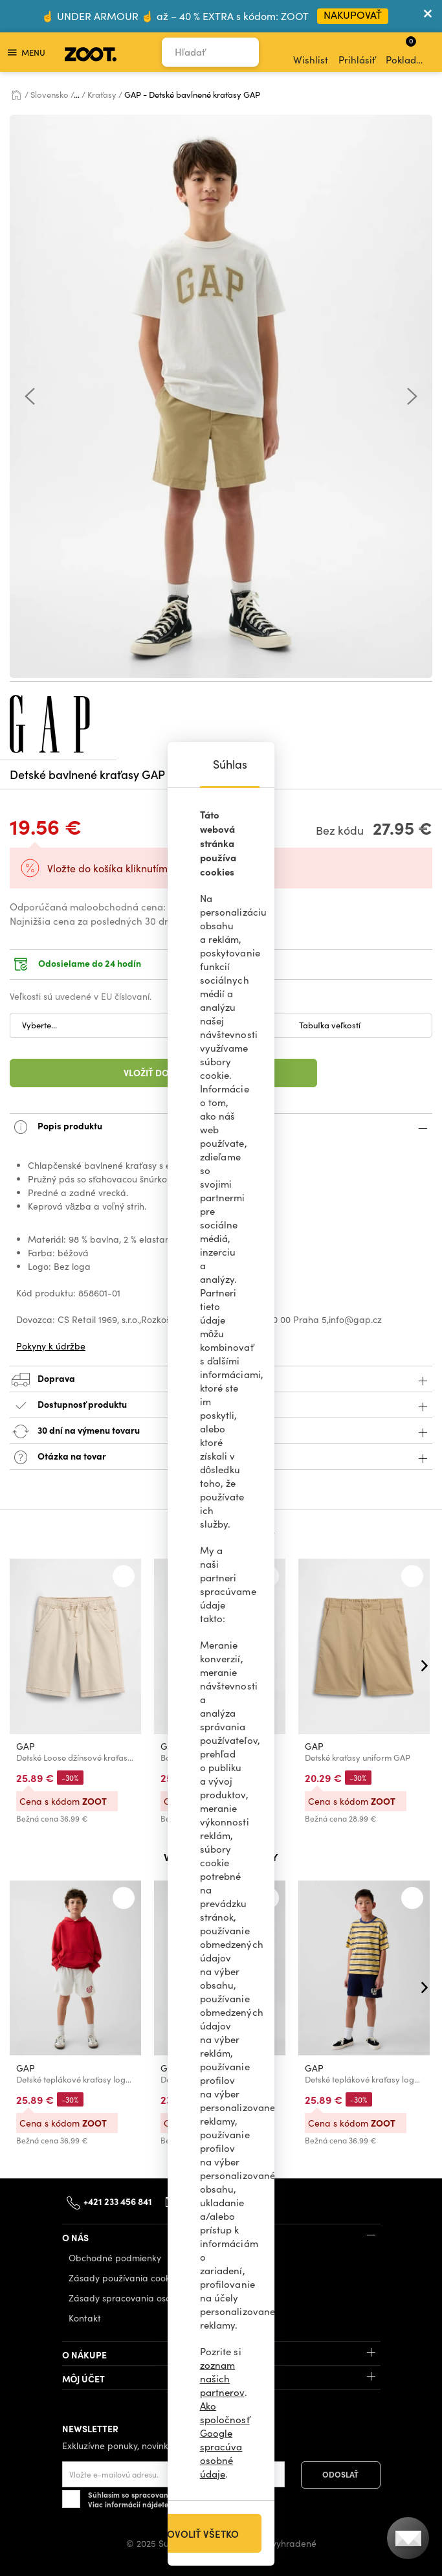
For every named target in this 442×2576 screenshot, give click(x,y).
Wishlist (310, 52)
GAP (25, 1746)
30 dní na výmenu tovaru (221, 1431)
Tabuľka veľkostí (329, 1025)
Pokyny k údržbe (50, 1346)
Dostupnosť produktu (221, 1405)
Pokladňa (407, 50)
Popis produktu (221, 1127)
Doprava (221, 1379)
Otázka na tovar (221, 1457)
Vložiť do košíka (163, 1072)
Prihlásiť (356, 52)
